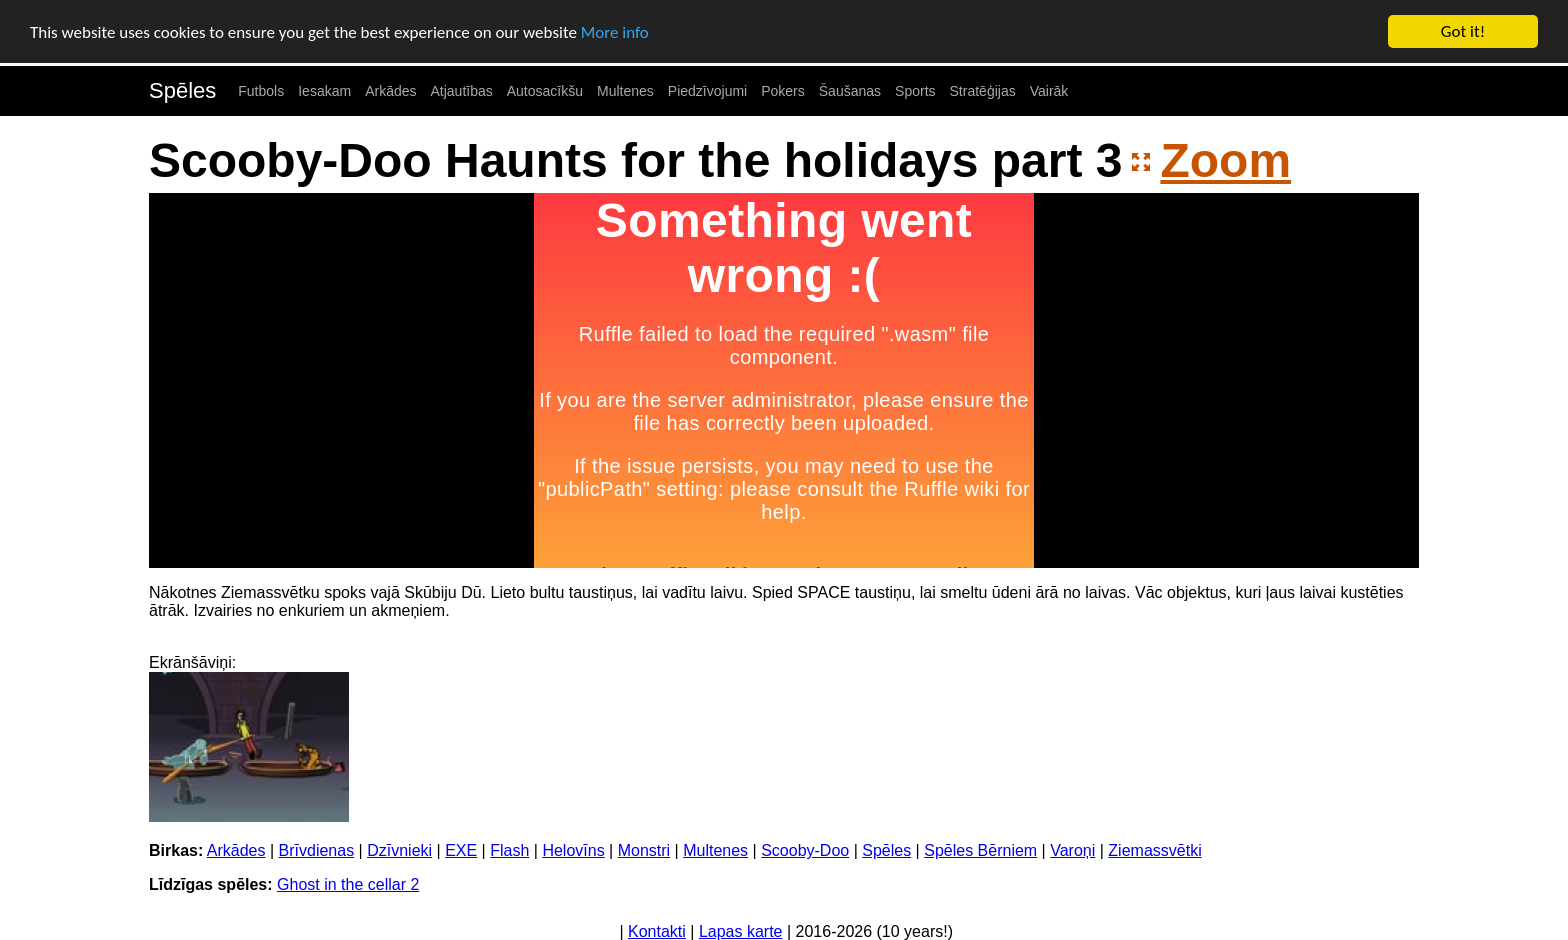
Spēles (182, 90)
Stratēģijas (983, 91)
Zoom (1225, 160)
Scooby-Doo (805, 850)
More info (615, 31)
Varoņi (1072, 850)
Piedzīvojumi (707, 91)
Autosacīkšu (545, 91)
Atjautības (461, 91)
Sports (915, 91)
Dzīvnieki (399, 850)
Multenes (625, 91)
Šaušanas (850, 91)
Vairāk (1049, 91)
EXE (461, 850)
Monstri (644, 850)
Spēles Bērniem (980, 850)
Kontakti (657, 931)
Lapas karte (741, 931)
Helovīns (573, 850)
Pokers (783, 91)
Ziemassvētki (1154, 850)
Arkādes (390, 91)
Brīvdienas (317, 850)
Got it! (1463, 31)
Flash (509, 850)
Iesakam (324, 91)
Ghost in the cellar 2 (348, 884)
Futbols (261, 91)
